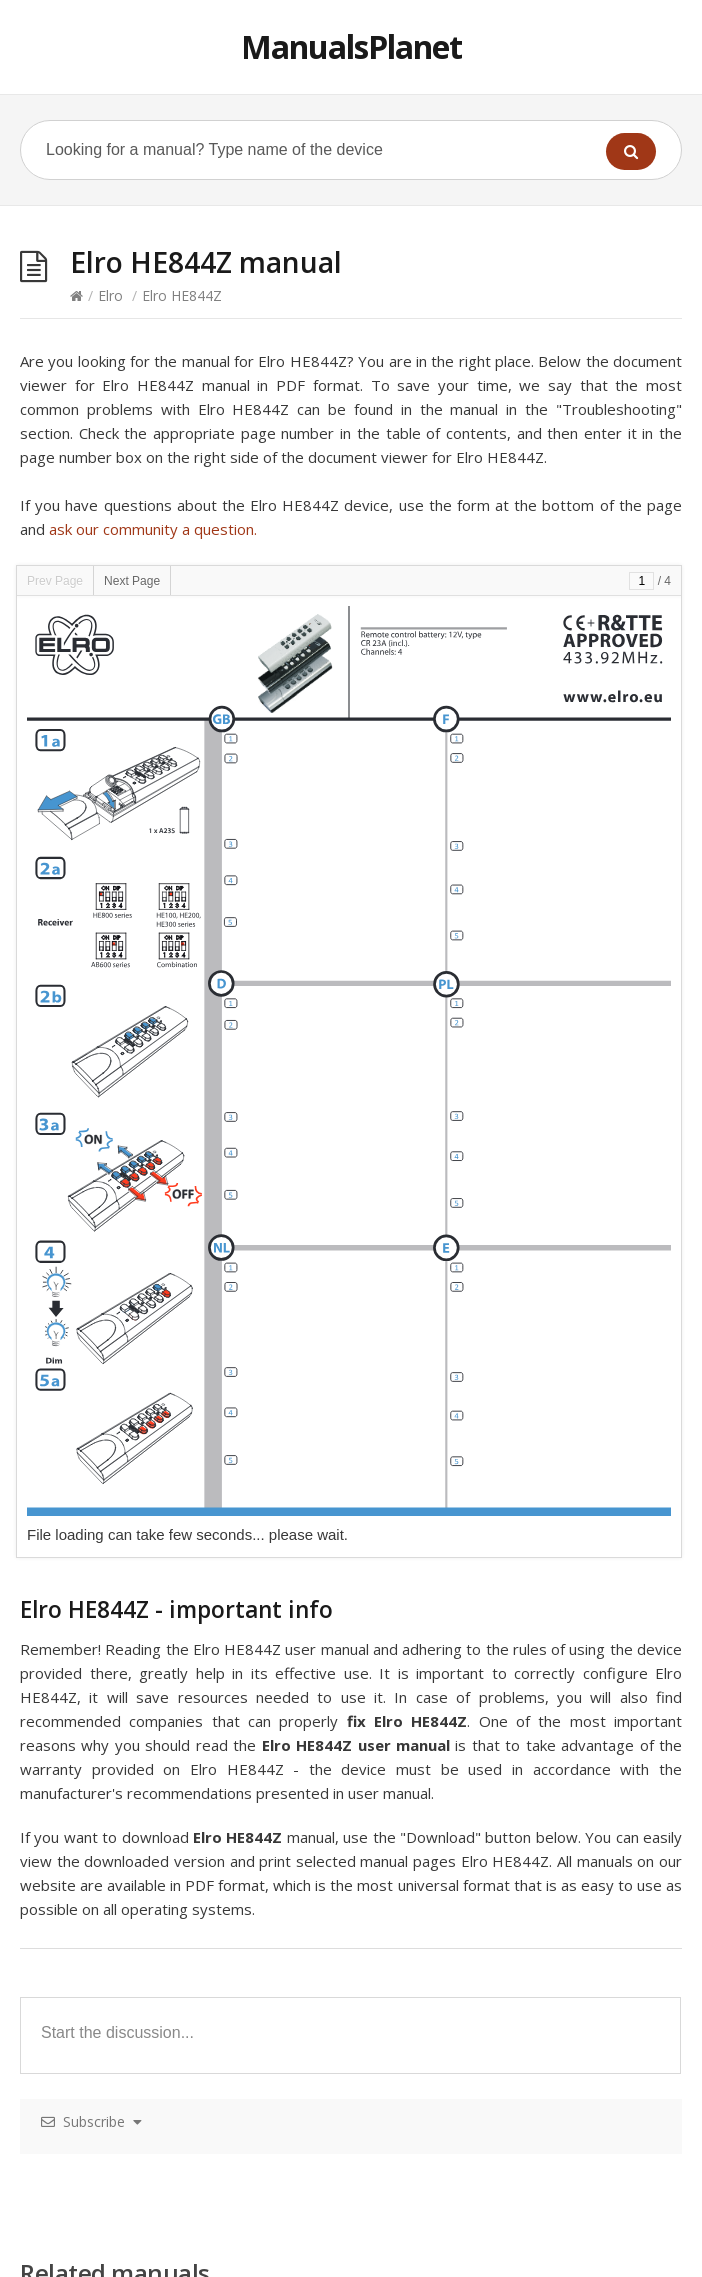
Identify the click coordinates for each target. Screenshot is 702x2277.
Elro (110, 295)
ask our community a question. (153, 529)
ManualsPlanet (351, 46)
